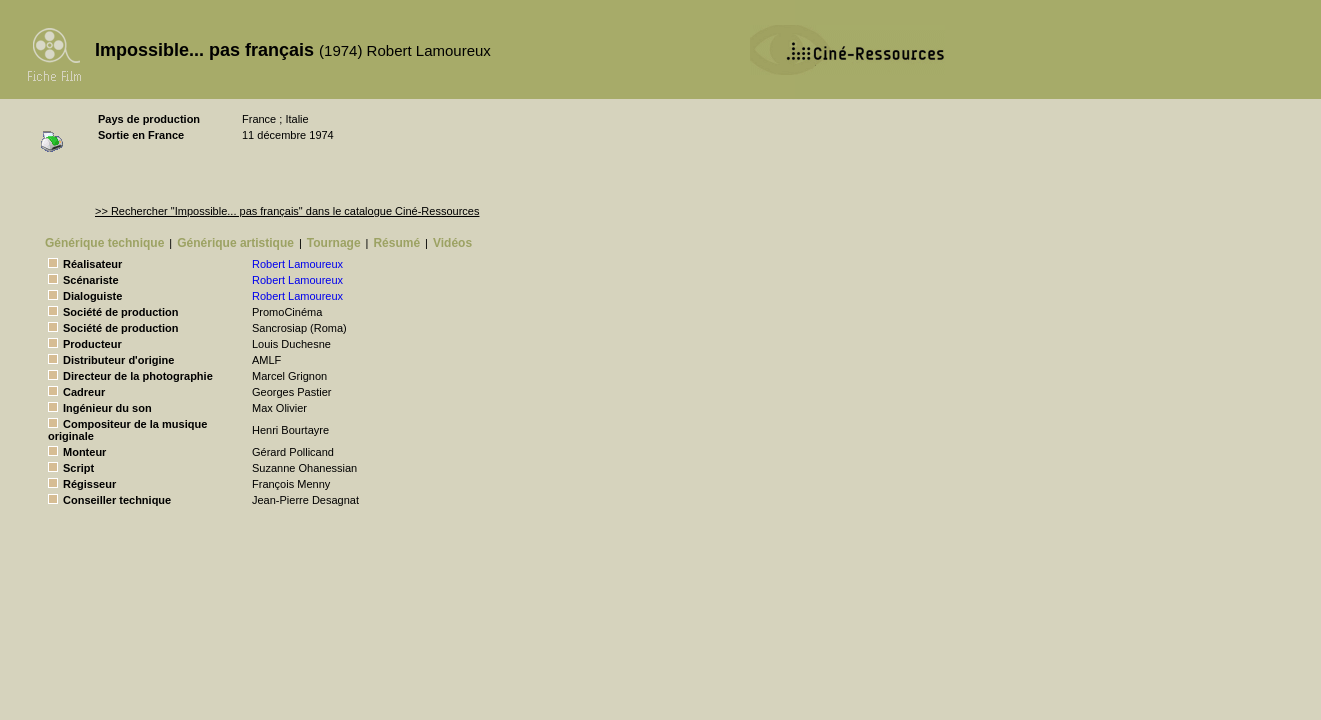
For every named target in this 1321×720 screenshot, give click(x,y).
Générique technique (104, 243)
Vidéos (452, 243)
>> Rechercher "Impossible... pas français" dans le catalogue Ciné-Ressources (287, 211)
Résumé (396, 243)
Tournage (334, 243)
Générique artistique (235, 243)
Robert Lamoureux (297, 264)
